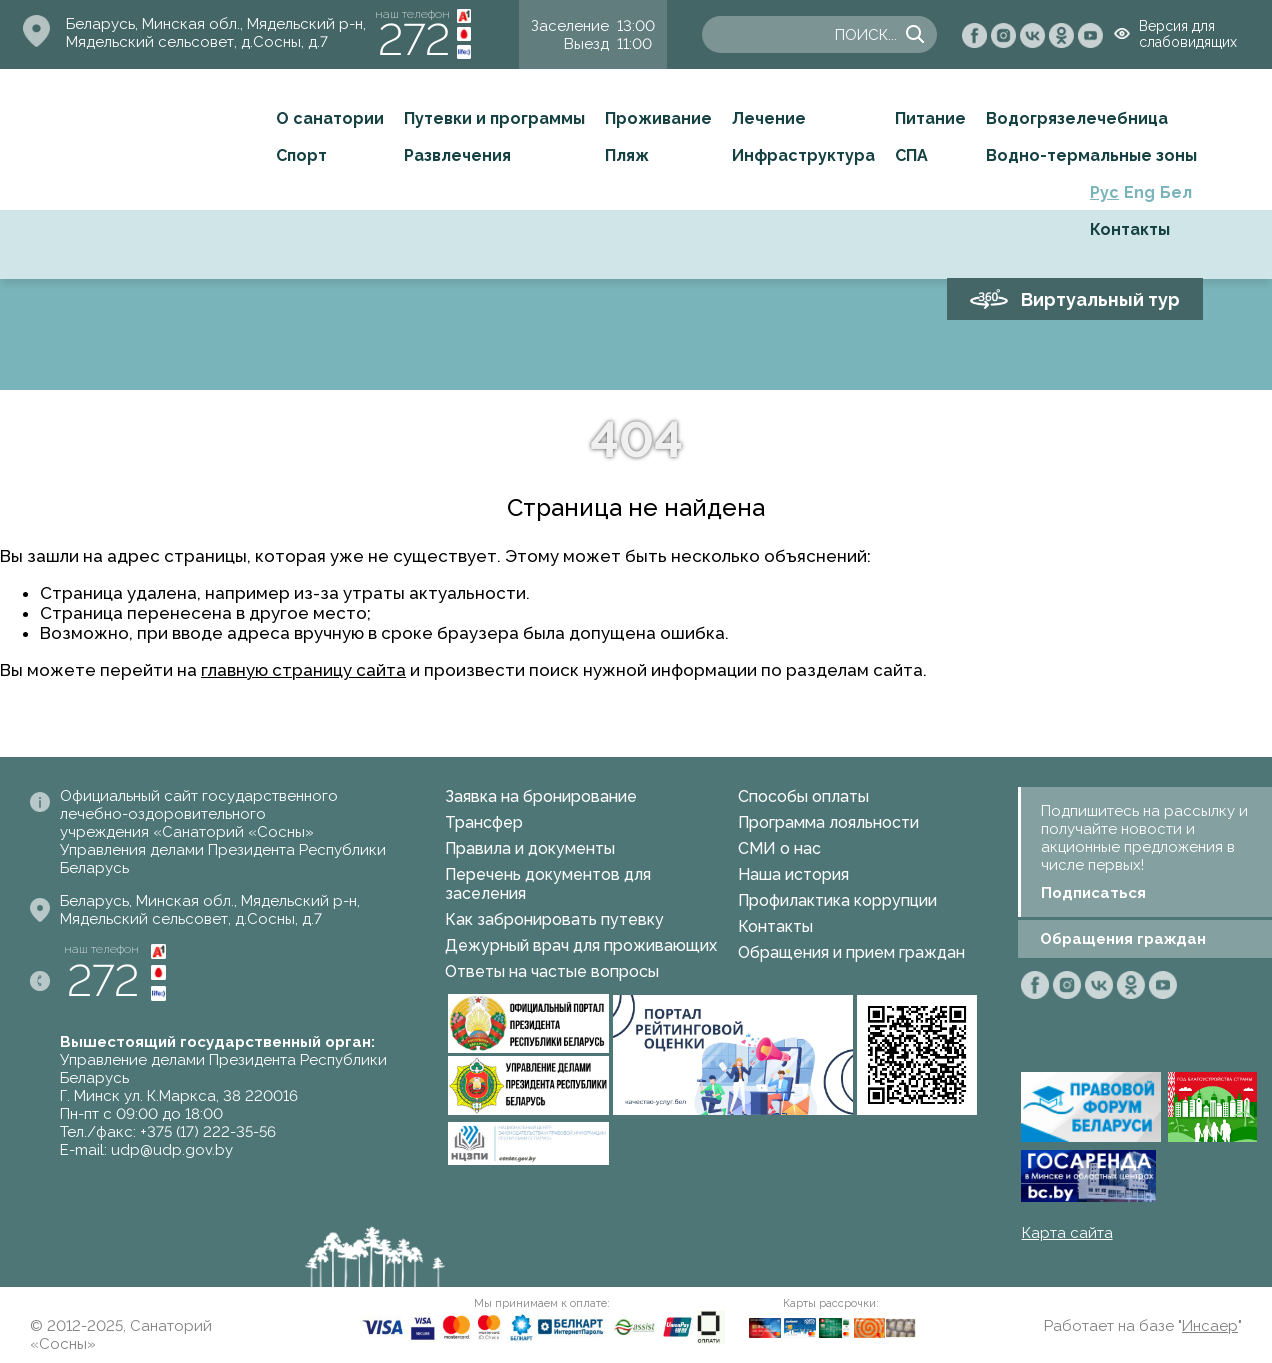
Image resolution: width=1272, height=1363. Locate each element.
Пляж (627, 155)
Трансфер (484, 822)
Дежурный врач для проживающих (581, 945)
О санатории (330, 118)
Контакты (1130, 229)
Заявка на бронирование (541, 796)
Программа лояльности (828, 822)
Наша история (793, 874)
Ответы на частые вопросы (552, 971)
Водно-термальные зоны (1091, 155)
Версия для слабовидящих (1188, 34)
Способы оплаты (803, 796)
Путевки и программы (494, 118)
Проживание (658, 118)
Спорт (301, 155)
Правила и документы (530, 848)
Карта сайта (1067, 1233)
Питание (930, 118)
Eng (1139, 192)
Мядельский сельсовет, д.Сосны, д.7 (197, 42)
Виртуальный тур (1100, 299)
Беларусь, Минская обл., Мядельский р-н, (216, 24)
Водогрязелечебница (1077, 118)
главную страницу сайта (303, 670)
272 (414, 39)
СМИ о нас (779, 848)
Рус (1104, 192)
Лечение (769, 118)
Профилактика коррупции (837, 900)
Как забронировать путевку (554, 919)
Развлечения (457, 155)
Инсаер (1210, 1326)
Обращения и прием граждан (851, 952)
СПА (911, 155)
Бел (1176, 192)
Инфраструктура (803, 155)
